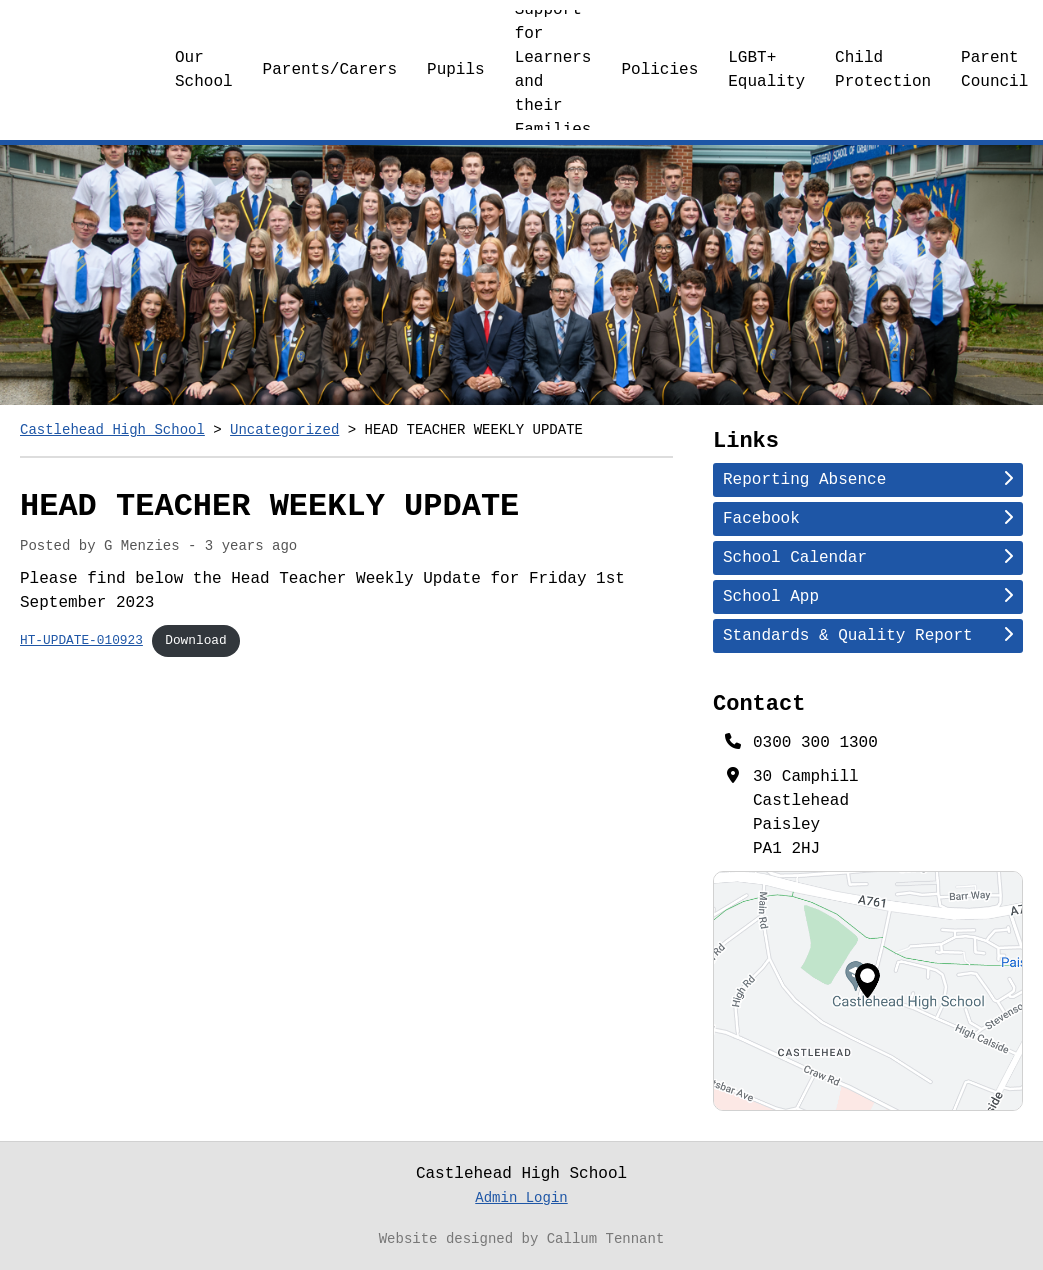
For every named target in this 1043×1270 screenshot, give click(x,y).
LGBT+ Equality (766, 70)
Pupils (456, 70)
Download (195, 640)
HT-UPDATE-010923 (81, 640)
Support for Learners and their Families (553, 70)
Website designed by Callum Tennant (522, 1239)
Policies (659, 70)
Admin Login (521, 1198)
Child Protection (883, 70)
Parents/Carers (330, 70)
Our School (204, 70)
